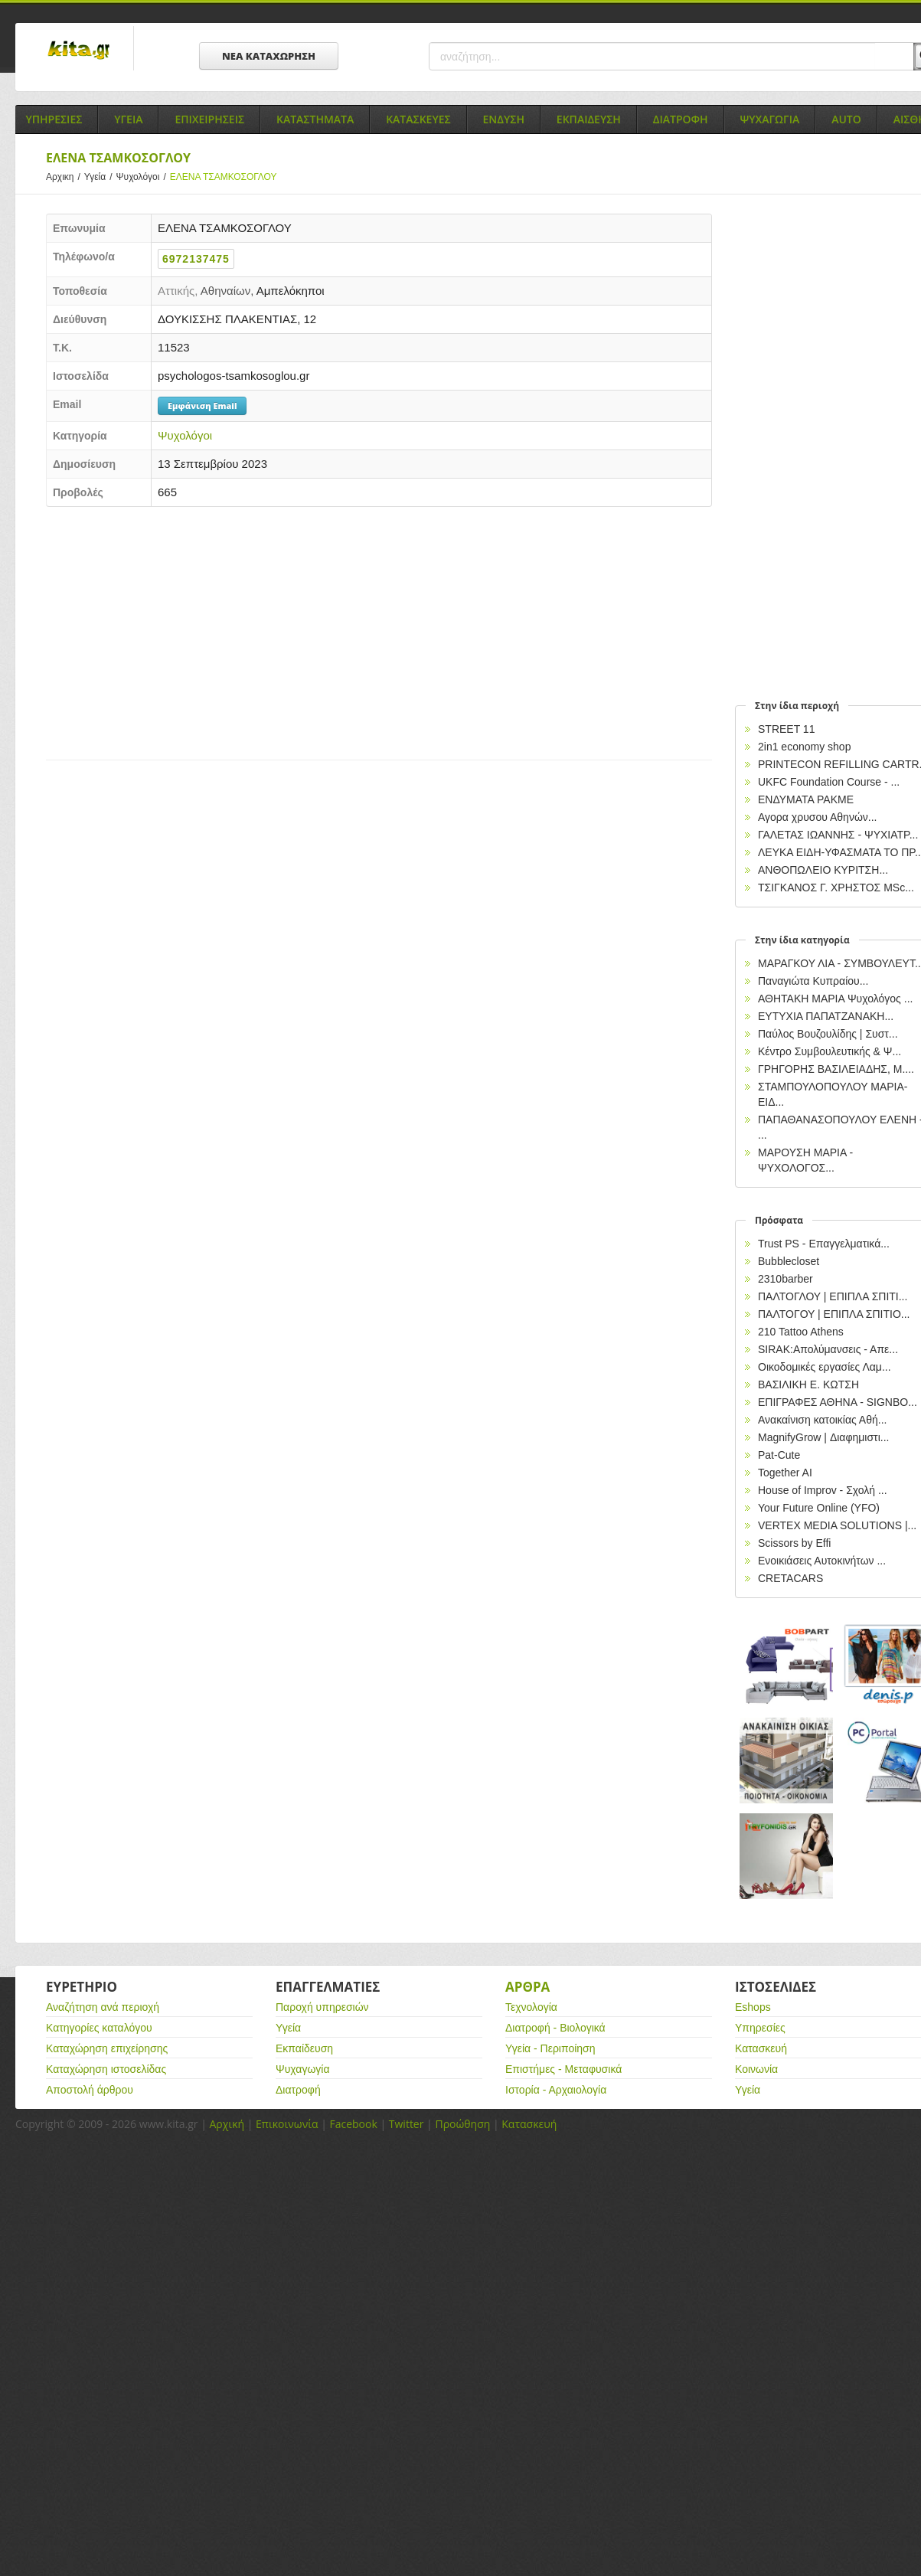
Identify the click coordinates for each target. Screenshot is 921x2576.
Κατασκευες (418, 119)
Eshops (753, 2007)
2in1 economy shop (804, 746)
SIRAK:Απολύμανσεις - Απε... (828, 1349)
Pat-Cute (779, 1455)
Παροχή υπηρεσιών (322, 2007)
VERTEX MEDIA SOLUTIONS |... (837, 1525)
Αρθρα (527, 1987)
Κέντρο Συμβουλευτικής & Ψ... (829, 1051)
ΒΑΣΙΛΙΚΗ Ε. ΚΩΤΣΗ (808, 1384)
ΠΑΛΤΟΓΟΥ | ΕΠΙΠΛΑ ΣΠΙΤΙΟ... (834, 1314)
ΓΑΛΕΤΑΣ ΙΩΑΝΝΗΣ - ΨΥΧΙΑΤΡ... (838, 835)
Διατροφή (298, 2090)
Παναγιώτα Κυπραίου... (813, 981)
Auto (846, 119)
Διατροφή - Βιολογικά (555, 2028)
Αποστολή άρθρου (89, 2090)
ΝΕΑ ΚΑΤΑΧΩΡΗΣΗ (268, 56)
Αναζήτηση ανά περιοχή (102, 2007)
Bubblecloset (788, 1261)
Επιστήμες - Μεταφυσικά (563, 2069)
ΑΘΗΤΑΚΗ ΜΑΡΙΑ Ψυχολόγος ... (835, 998)
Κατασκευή (761, 2048)
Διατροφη (680, 119)
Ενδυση (503, 119)
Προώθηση (462, 2124)
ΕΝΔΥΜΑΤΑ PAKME (806, 799)
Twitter (406, 2124)
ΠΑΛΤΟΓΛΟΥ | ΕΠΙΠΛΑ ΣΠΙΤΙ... (832, 1296)
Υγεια (128, 119)
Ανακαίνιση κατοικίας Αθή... (822, 1420)
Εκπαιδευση (589, 119)
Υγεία (100, 177)
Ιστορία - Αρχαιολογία (555, 2090)
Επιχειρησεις (209, 119)
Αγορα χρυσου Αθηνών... (817, 817)
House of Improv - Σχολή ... (822, 1490)
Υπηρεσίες (760, 2028)
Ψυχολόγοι (143, 177)
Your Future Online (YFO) (819, 1508)
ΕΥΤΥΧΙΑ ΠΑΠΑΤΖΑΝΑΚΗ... (825, 1016)
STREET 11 (786, 729)
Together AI (785, 1472)
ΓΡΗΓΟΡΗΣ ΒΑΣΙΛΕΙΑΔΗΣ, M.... (836, 1069)
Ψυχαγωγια (770, 119)
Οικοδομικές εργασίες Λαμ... (824, 1367)
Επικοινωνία (287, 2124)
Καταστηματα (315, 119)
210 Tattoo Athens (801, 1332)
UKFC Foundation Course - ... (829, 782)
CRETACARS (790, 1578)
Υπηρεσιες (53, 119)
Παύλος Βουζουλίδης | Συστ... (828, 1034)
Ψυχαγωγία (303, 2069)
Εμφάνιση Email (202, 405)
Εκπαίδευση (304, 2048)
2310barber (785, 1279)
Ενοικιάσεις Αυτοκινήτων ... (822, 1560)
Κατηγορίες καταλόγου (99, 2028)
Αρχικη (65, 177)
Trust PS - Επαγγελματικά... (824, 1243)
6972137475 (196, 259)
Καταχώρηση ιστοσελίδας (106, 2069)
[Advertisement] (314, 629)
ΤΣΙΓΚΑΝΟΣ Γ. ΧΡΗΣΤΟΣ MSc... (836, 887)
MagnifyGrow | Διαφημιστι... (823, 1437)
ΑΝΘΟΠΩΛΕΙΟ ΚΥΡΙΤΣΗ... (823, 870)
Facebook (353, 2124)
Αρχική (226, 2124)
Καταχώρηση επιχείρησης (107, 2048)
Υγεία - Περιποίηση (550, 2048)
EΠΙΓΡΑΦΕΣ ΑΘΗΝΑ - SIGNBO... (837, 1402)
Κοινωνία (756, 2069)
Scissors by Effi (794, 1543)
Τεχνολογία (531, 2007)
